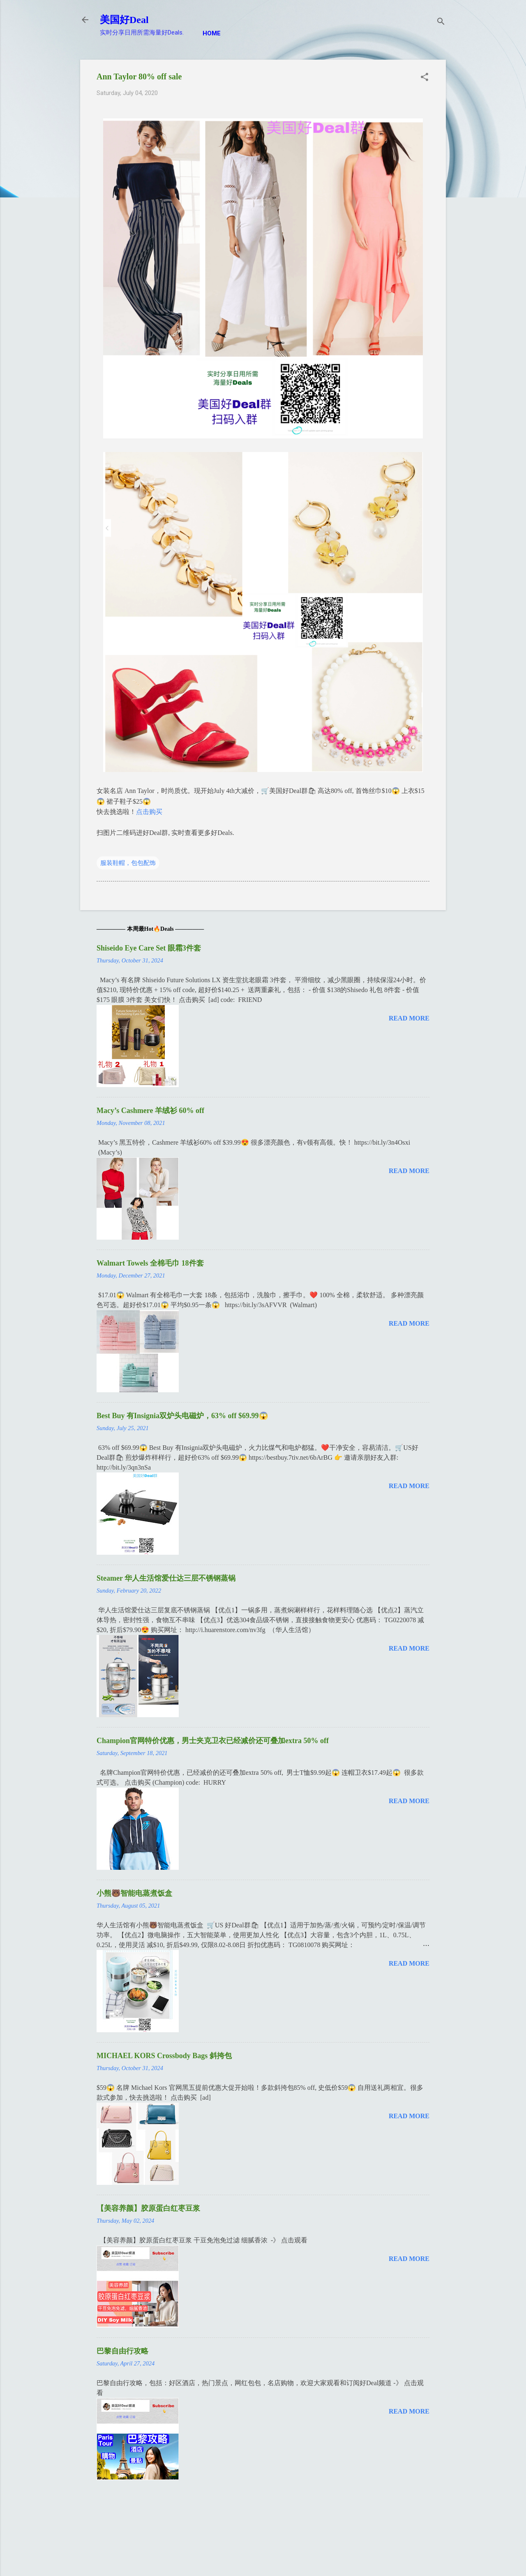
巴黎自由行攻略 (122, 2351)
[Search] (441, 22)
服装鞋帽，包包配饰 (128, 863)
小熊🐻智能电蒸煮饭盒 (134, 1893)
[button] (424, 77)
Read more (409, 1018)
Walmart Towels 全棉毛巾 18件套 (150, 1263)
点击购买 (149, 811)
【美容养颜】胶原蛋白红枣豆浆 (148, 2208)
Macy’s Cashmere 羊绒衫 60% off (150, 1110)
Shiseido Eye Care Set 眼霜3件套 (149, 948)
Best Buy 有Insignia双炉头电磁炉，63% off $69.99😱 (182, 1416)
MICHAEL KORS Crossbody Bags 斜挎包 (164, 2056)
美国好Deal (124, 19)
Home (212, 33)
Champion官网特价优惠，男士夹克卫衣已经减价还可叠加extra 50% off (213, 1741)
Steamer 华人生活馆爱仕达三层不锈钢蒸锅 (166, 1578)
